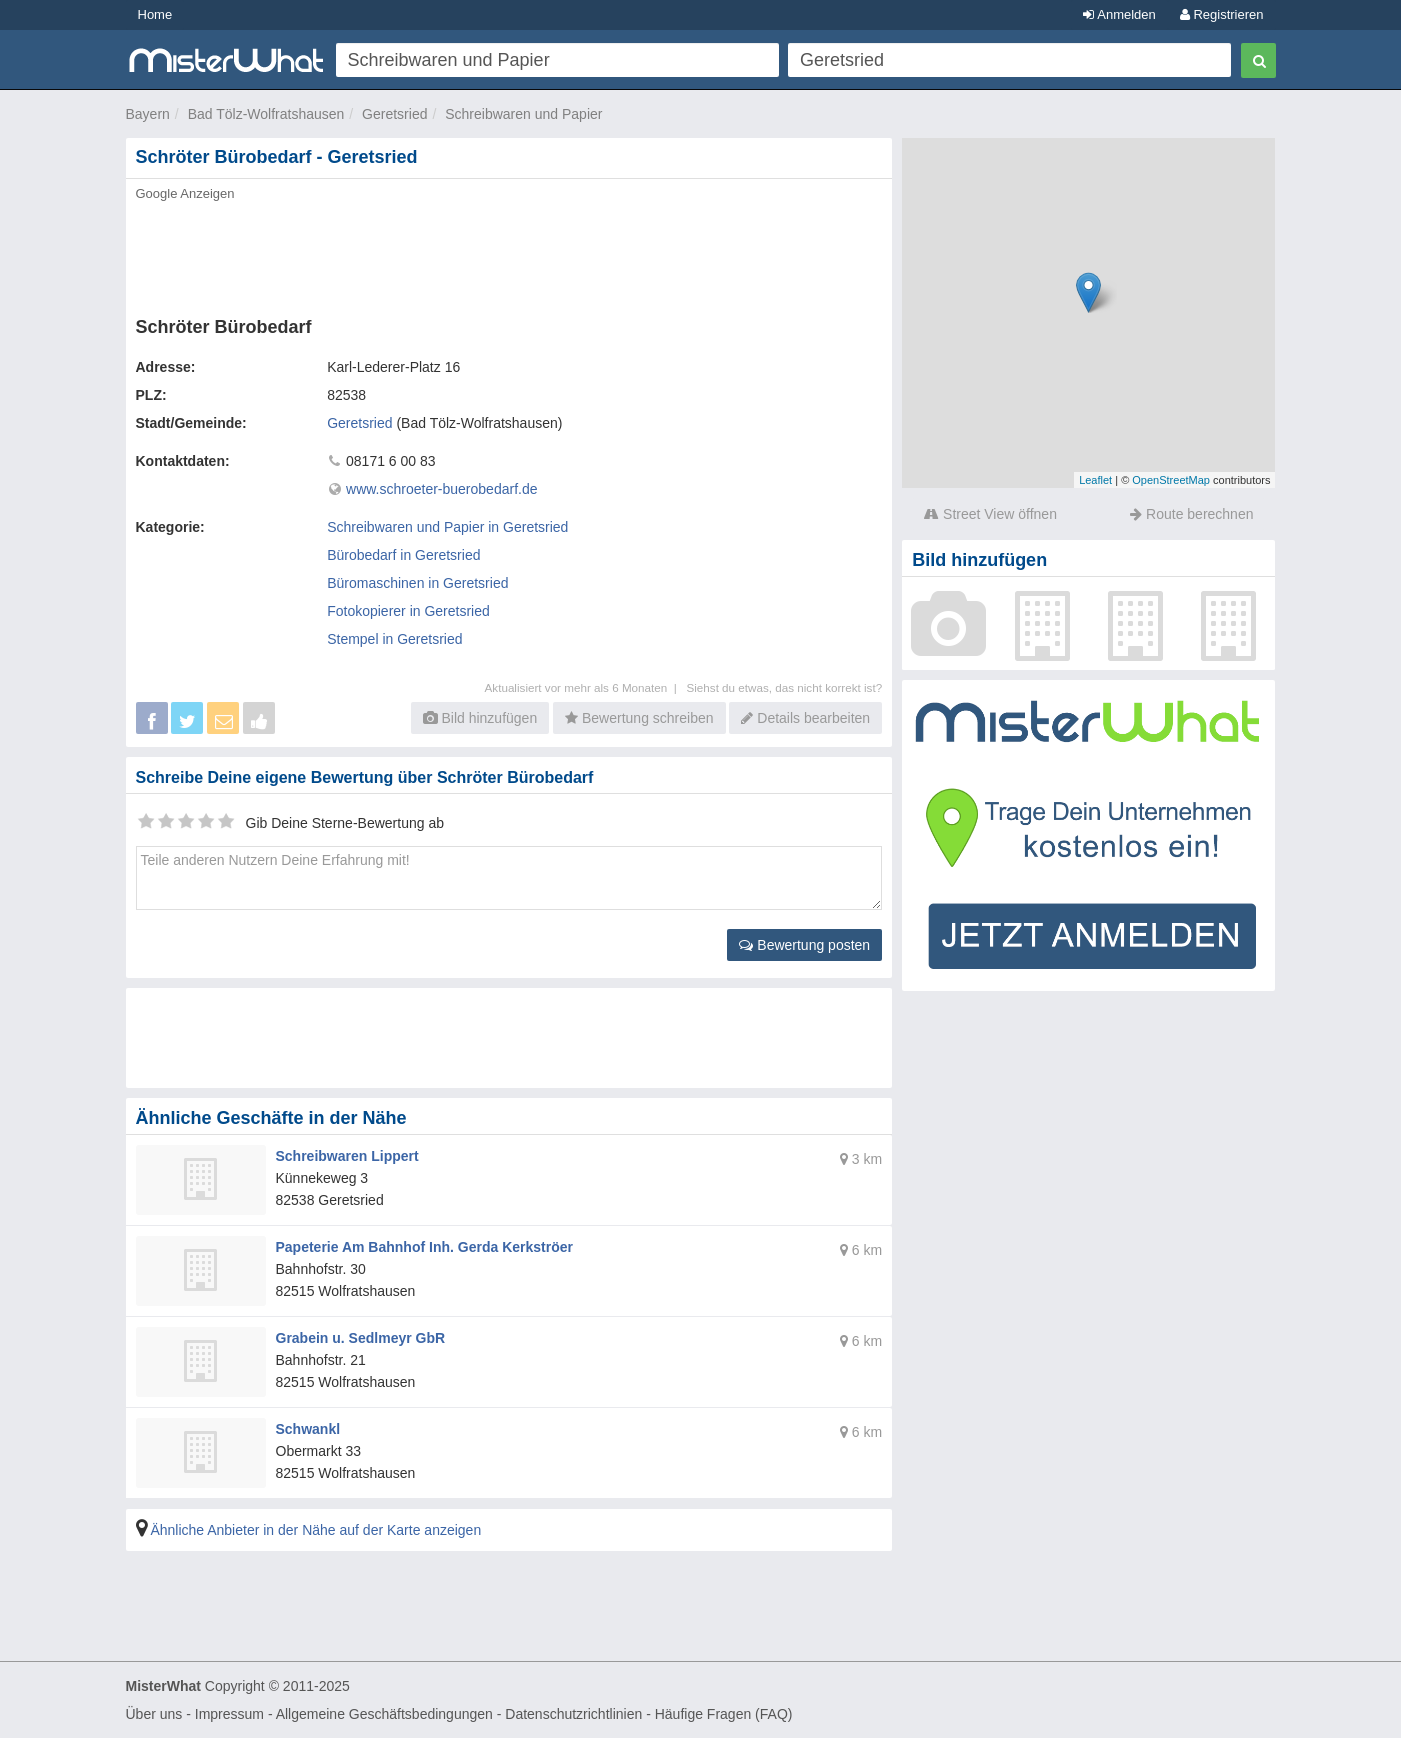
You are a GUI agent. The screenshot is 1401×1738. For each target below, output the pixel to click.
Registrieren (1222, 14)
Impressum (229, 1714)
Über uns (154, 1714)
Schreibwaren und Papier (523, 114)
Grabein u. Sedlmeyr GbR (361, 1338)
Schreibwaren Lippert (347, 1156)
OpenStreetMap (1171, 480)
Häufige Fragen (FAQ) (724, 1714)
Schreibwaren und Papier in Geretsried (447, 527)
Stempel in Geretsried (394, 639)
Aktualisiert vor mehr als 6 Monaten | (586, 687)
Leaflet (1095, 480)
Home (155, 14)
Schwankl (308, 1429)
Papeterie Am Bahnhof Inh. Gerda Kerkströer (424, 1247)
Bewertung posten (804, 945)
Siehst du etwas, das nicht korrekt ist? (784, 687)
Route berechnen (1191, 514)
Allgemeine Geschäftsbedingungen (384, 1714)
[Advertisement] (508, 253)
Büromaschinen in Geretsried (417, 583)
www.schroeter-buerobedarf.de (441, 489)
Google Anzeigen (185, 193)
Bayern (148, 114)
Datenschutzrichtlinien (573, 1714)
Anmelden (1119, 14)
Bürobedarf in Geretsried (403, 555)
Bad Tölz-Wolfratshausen (266, 114)
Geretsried (394, 114)
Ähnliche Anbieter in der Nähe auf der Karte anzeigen (315, 1530)
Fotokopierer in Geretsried (408, 611)
